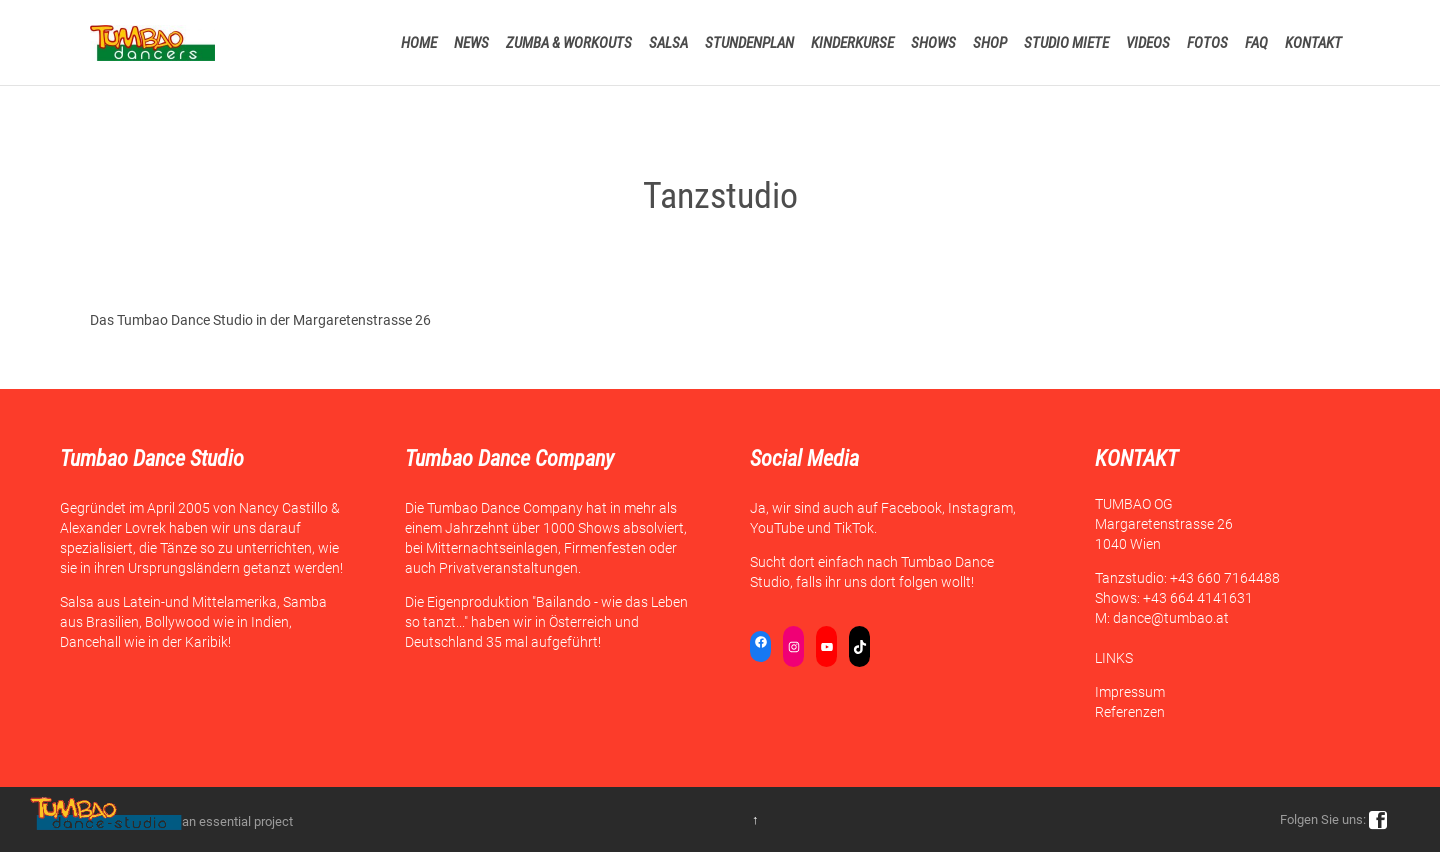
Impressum (1130, 692)
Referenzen (1130, 712)
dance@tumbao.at (1171, 618)
